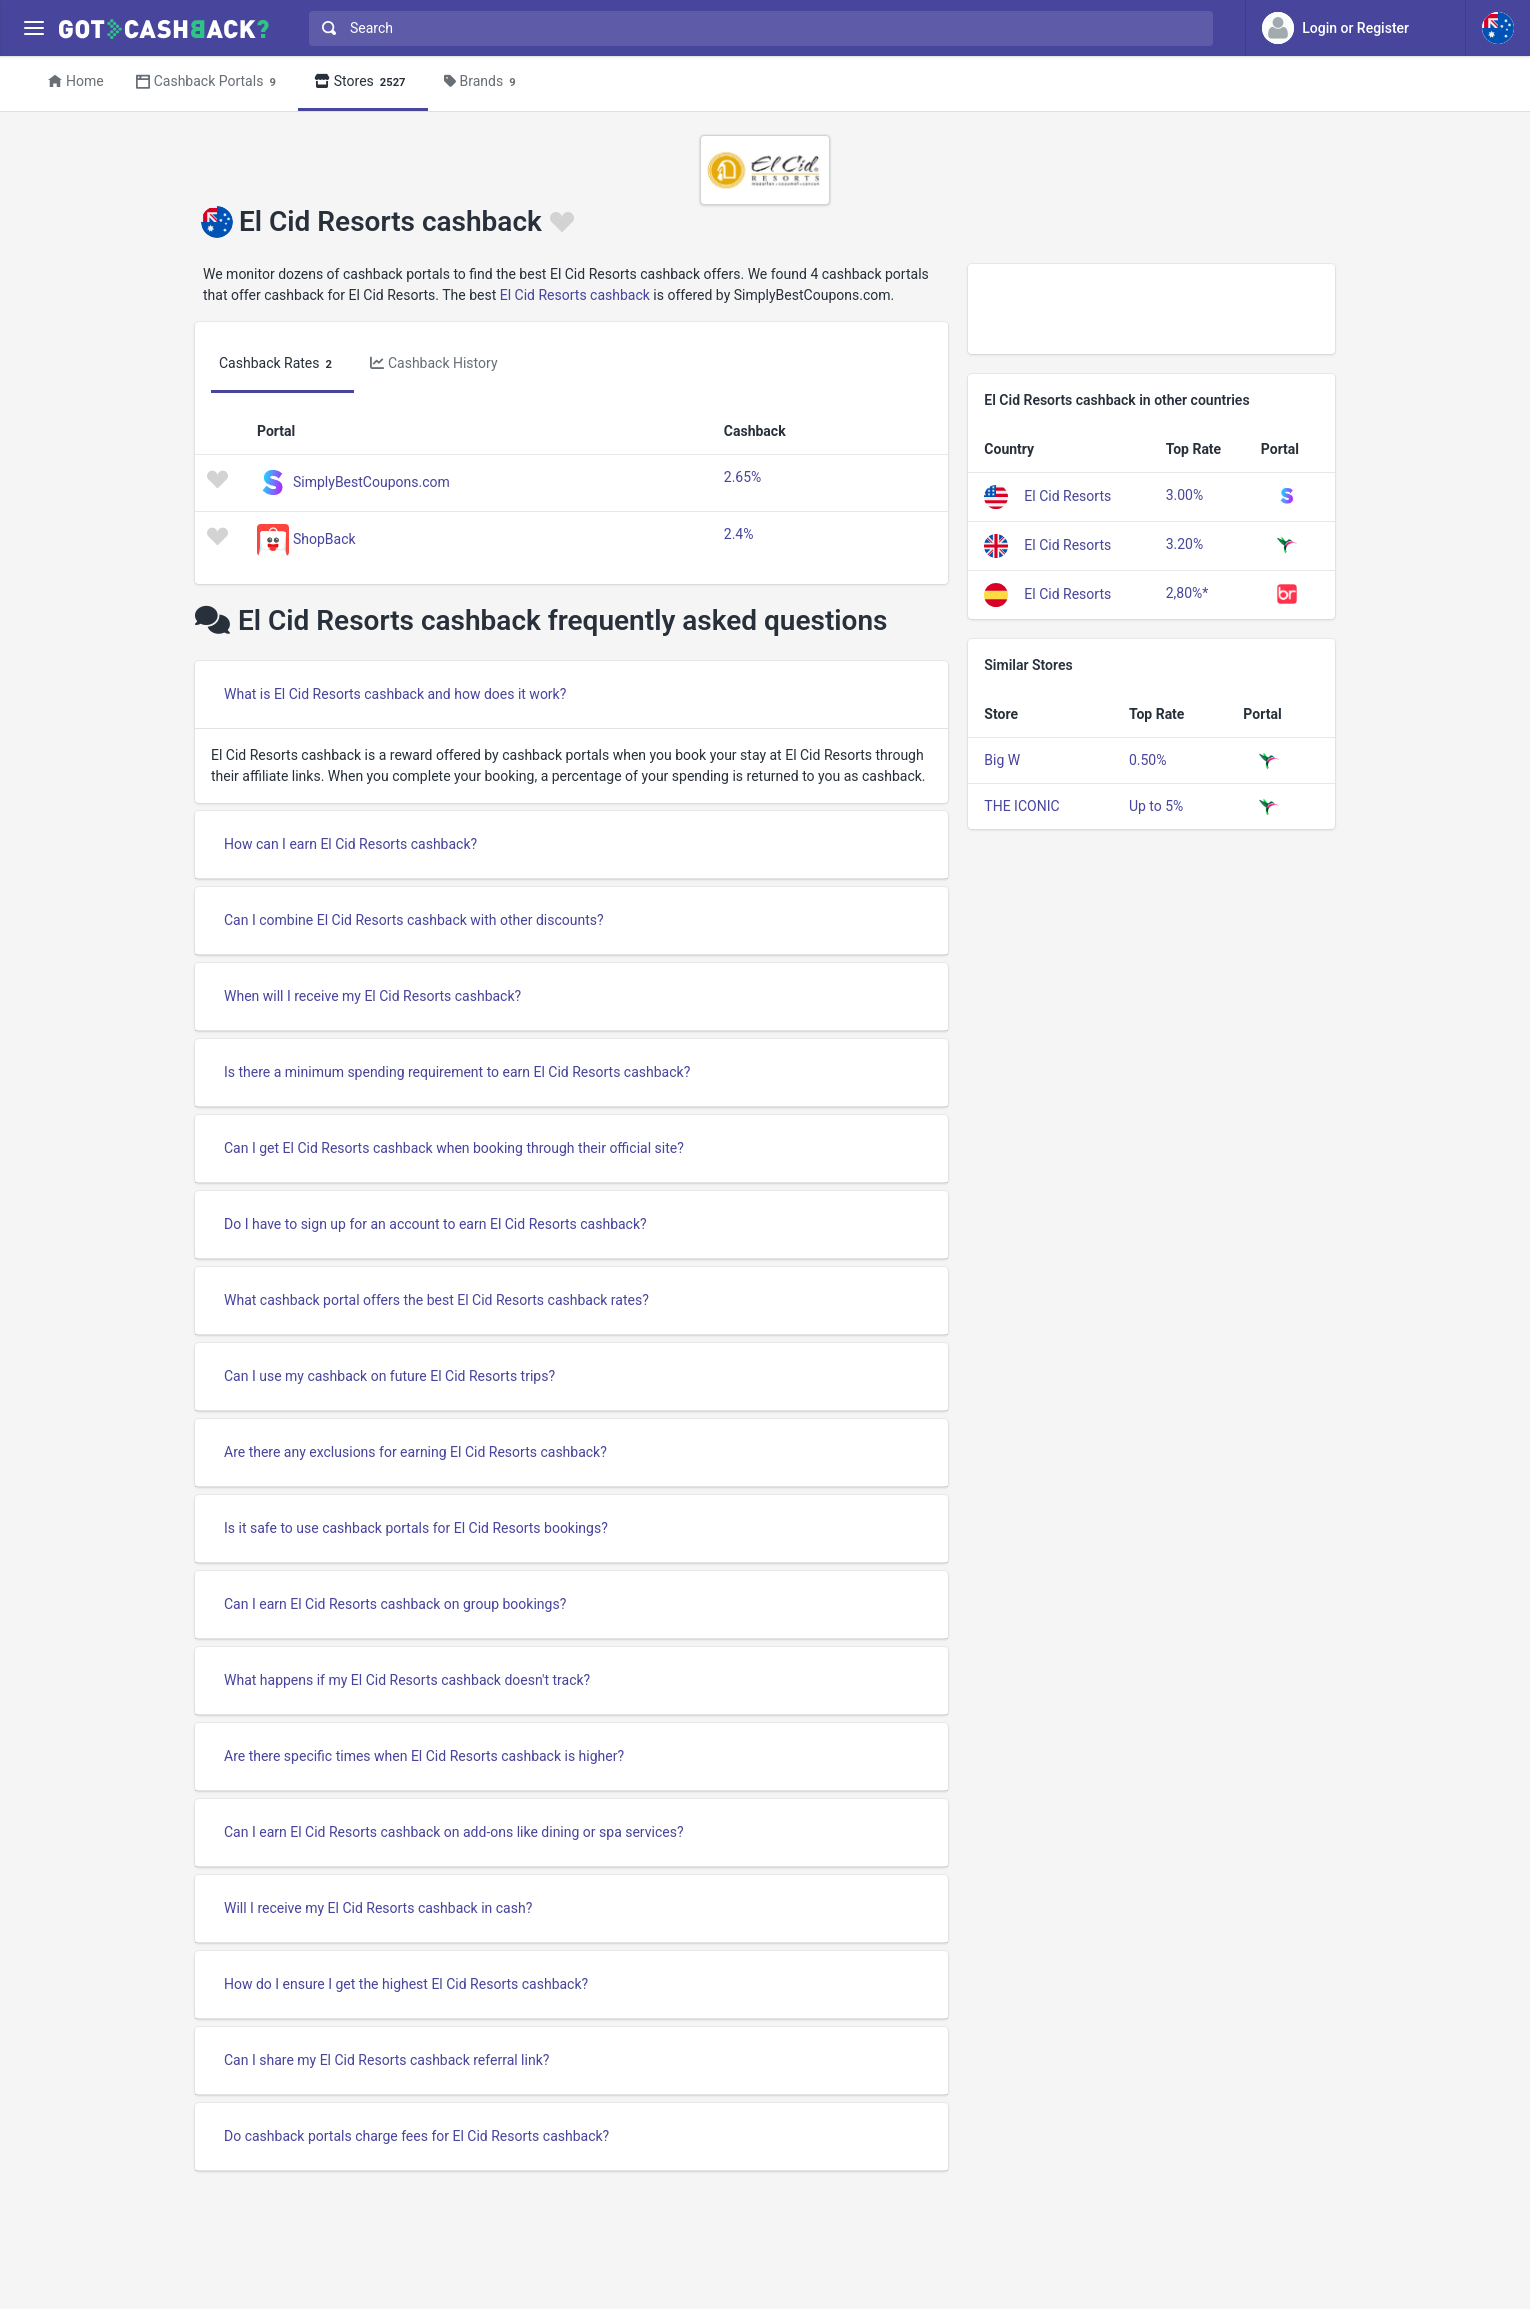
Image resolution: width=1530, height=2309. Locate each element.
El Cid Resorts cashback (575, 295)
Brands (483, 82)
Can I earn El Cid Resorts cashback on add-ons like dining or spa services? (454, 1832)
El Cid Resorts (1067, 495)
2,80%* (1187, 593)
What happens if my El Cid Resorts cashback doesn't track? (407, 1680)
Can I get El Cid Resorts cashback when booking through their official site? (454, 1148)
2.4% (739, 534)
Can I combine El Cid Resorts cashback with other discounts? (414, 920)
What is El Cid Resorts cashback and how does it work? (395, 694)
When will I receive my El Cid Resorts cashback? (372, 996)
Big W (1002, 760)
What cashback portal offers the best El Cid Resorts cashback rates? (436, 1300)
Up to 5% (1156, 806)
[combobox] (756, 28)
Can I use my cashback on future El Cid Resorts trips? (389, 1376)
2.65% (743, 477)
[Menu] (33, 28)
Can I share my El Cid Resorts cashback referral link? (386, 2060)
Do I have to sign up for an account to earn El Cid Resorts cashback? (435, 1224)
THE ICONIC (1021, 806)
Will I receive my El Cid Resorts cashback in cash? (378, 1908)
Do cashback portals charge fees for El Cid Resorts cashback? (416, 2136)
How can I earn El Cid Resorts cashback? (350, 844)
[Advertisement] (1151, 309)
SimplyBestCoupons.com (371, 481)
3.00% (1185, 495)
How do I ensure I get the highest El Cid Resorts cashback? (406, 1984)
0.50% (1148, 760)
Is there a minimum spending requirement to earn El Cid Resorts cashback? (457, 1072)
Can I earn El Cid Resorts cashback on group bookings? (395, 1604)
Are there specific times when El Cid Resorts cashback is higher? (424, 1756)
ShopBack (324, 538)
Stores (363, 82)
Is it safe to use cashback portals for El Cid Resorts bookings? (416, 1528)
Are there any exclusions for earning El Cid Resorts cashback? (415, 1452)
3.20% (1185, 544)
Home (76, 81)
